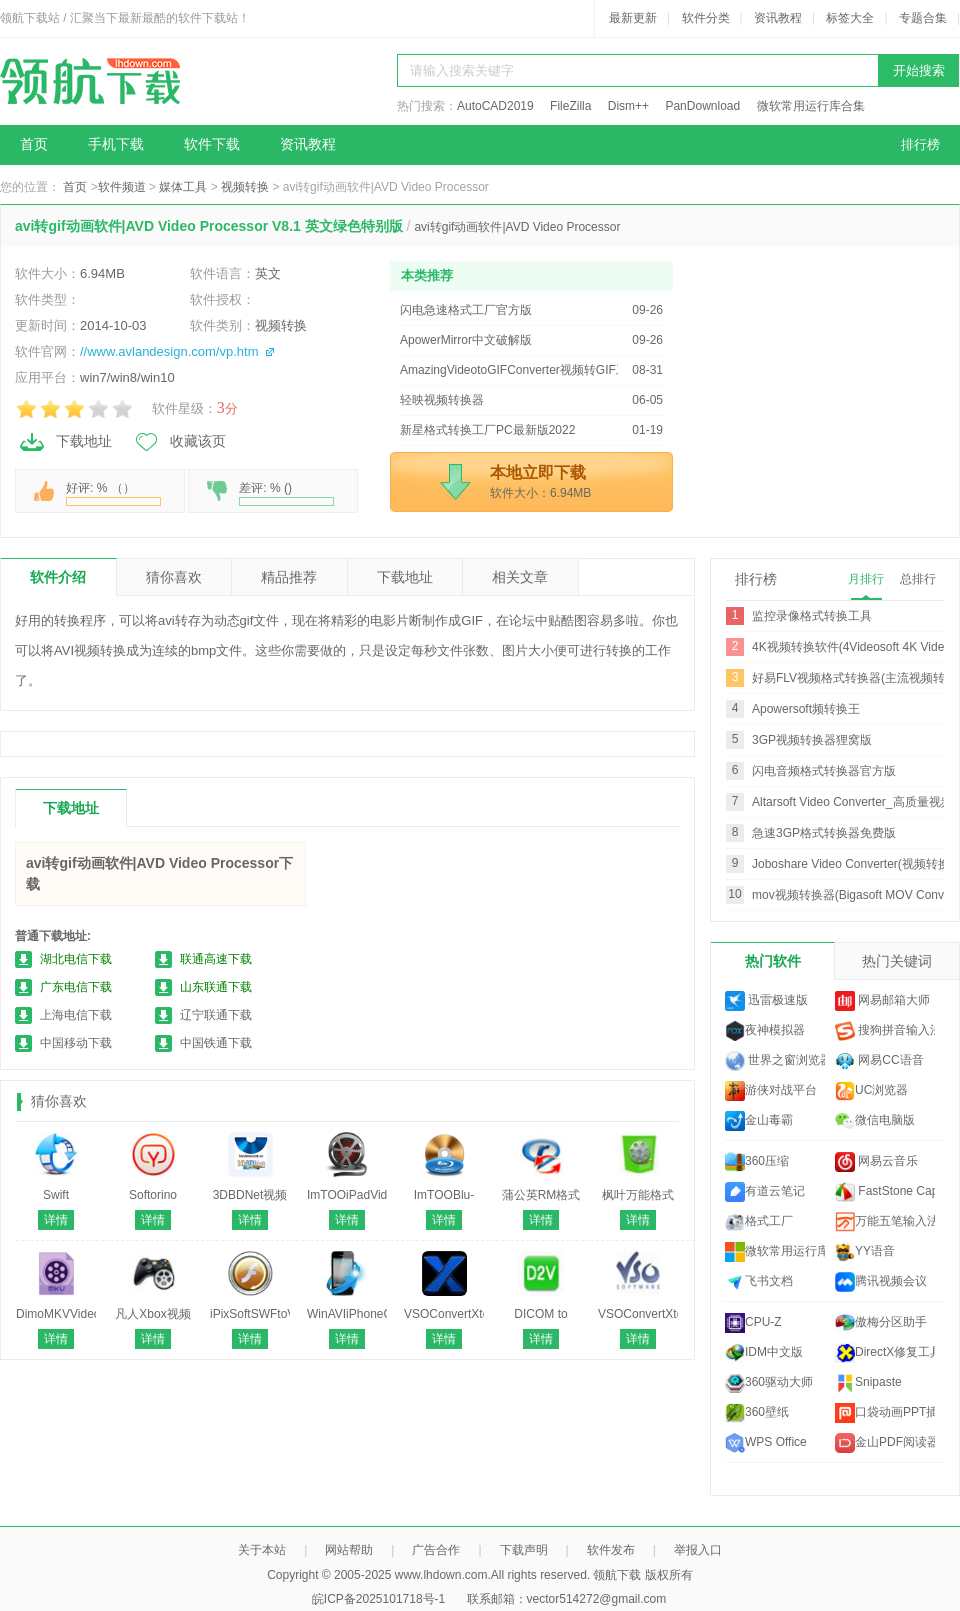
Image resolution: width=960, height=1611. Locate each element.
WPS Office (766, 1443)
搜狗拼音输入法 (885, 1031)
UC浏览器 (871, 1091)
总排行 (918, 579)
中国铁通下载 (216, 1043)
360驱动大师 (769, 1383)
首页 (34, 144)
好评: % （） (113, 493)
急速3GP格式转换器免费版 (824, 833)
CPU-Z (753, 1323)
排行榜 (920, 144)
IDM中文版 (764, 1353)
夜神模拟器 (765, 1031)
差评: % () (286, 493)
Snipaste (868, 1383)
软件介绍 (58, 577)
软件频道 (122, 187)
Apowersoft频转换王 (806, 709)
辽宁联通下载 (216, 1015)
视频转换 (245, 187)
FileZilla (570, 106)
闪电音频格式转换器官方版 (824, 771)
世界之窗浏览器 (775, 1061)
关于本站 (262, 1550)
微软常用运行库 (775, 1252)
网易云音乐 (876, 1162)
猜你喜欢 (174, 577)
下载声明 (524, 1550)
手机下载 (116, 144)
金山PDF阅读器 (885, 1443)
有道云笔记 (765, 1192)
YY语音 (865, 1252)
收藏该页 (179, 442)
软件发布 (611, 1550)
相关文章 (520, 577)
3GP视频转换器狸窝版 (812, 740)
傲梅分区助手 (881, 1323)
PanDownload (702, 106)
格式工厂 (759, 1222)
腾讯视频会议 (881, 1282)
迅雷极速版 (766, 1001)
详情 (56, 1220)
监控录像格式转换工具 (812, 616)
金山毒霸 (759, 1121)
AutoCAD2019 (495, 106)
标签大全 (850, 18)
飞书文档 (759, 1282)
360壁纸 (757, 1413)
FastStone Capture (885, 1192)
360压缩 (757, 1162)
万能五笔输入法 (885, 1222)
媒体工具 (183, 187)
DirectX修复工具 (885, 1353)
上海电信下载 (76, 1015)
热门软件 (773, 961)
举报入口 (698, 1550)
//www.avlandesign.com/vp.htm (169, 351)
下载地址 (65, 442)
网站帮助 (349, 1550)
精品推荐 (289, 577)
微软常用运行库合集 (811, 106)
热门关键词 (897, 961)
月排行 (866, 579)
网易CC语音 (879, 1061)
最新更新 (633, 18)
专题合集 (923, 18)
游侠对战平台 (771, 1091)
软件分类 (706, 18)
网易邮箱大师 (882, 1001)
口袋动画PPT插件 (885, 1413)
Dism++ (628, 106)
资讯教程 (778, 18)
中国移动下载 (76, 1043)
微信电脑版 (875, 1121)
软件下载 (212, 144)
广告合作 (436, 1550)
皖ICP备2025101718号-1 (378, 1599)
